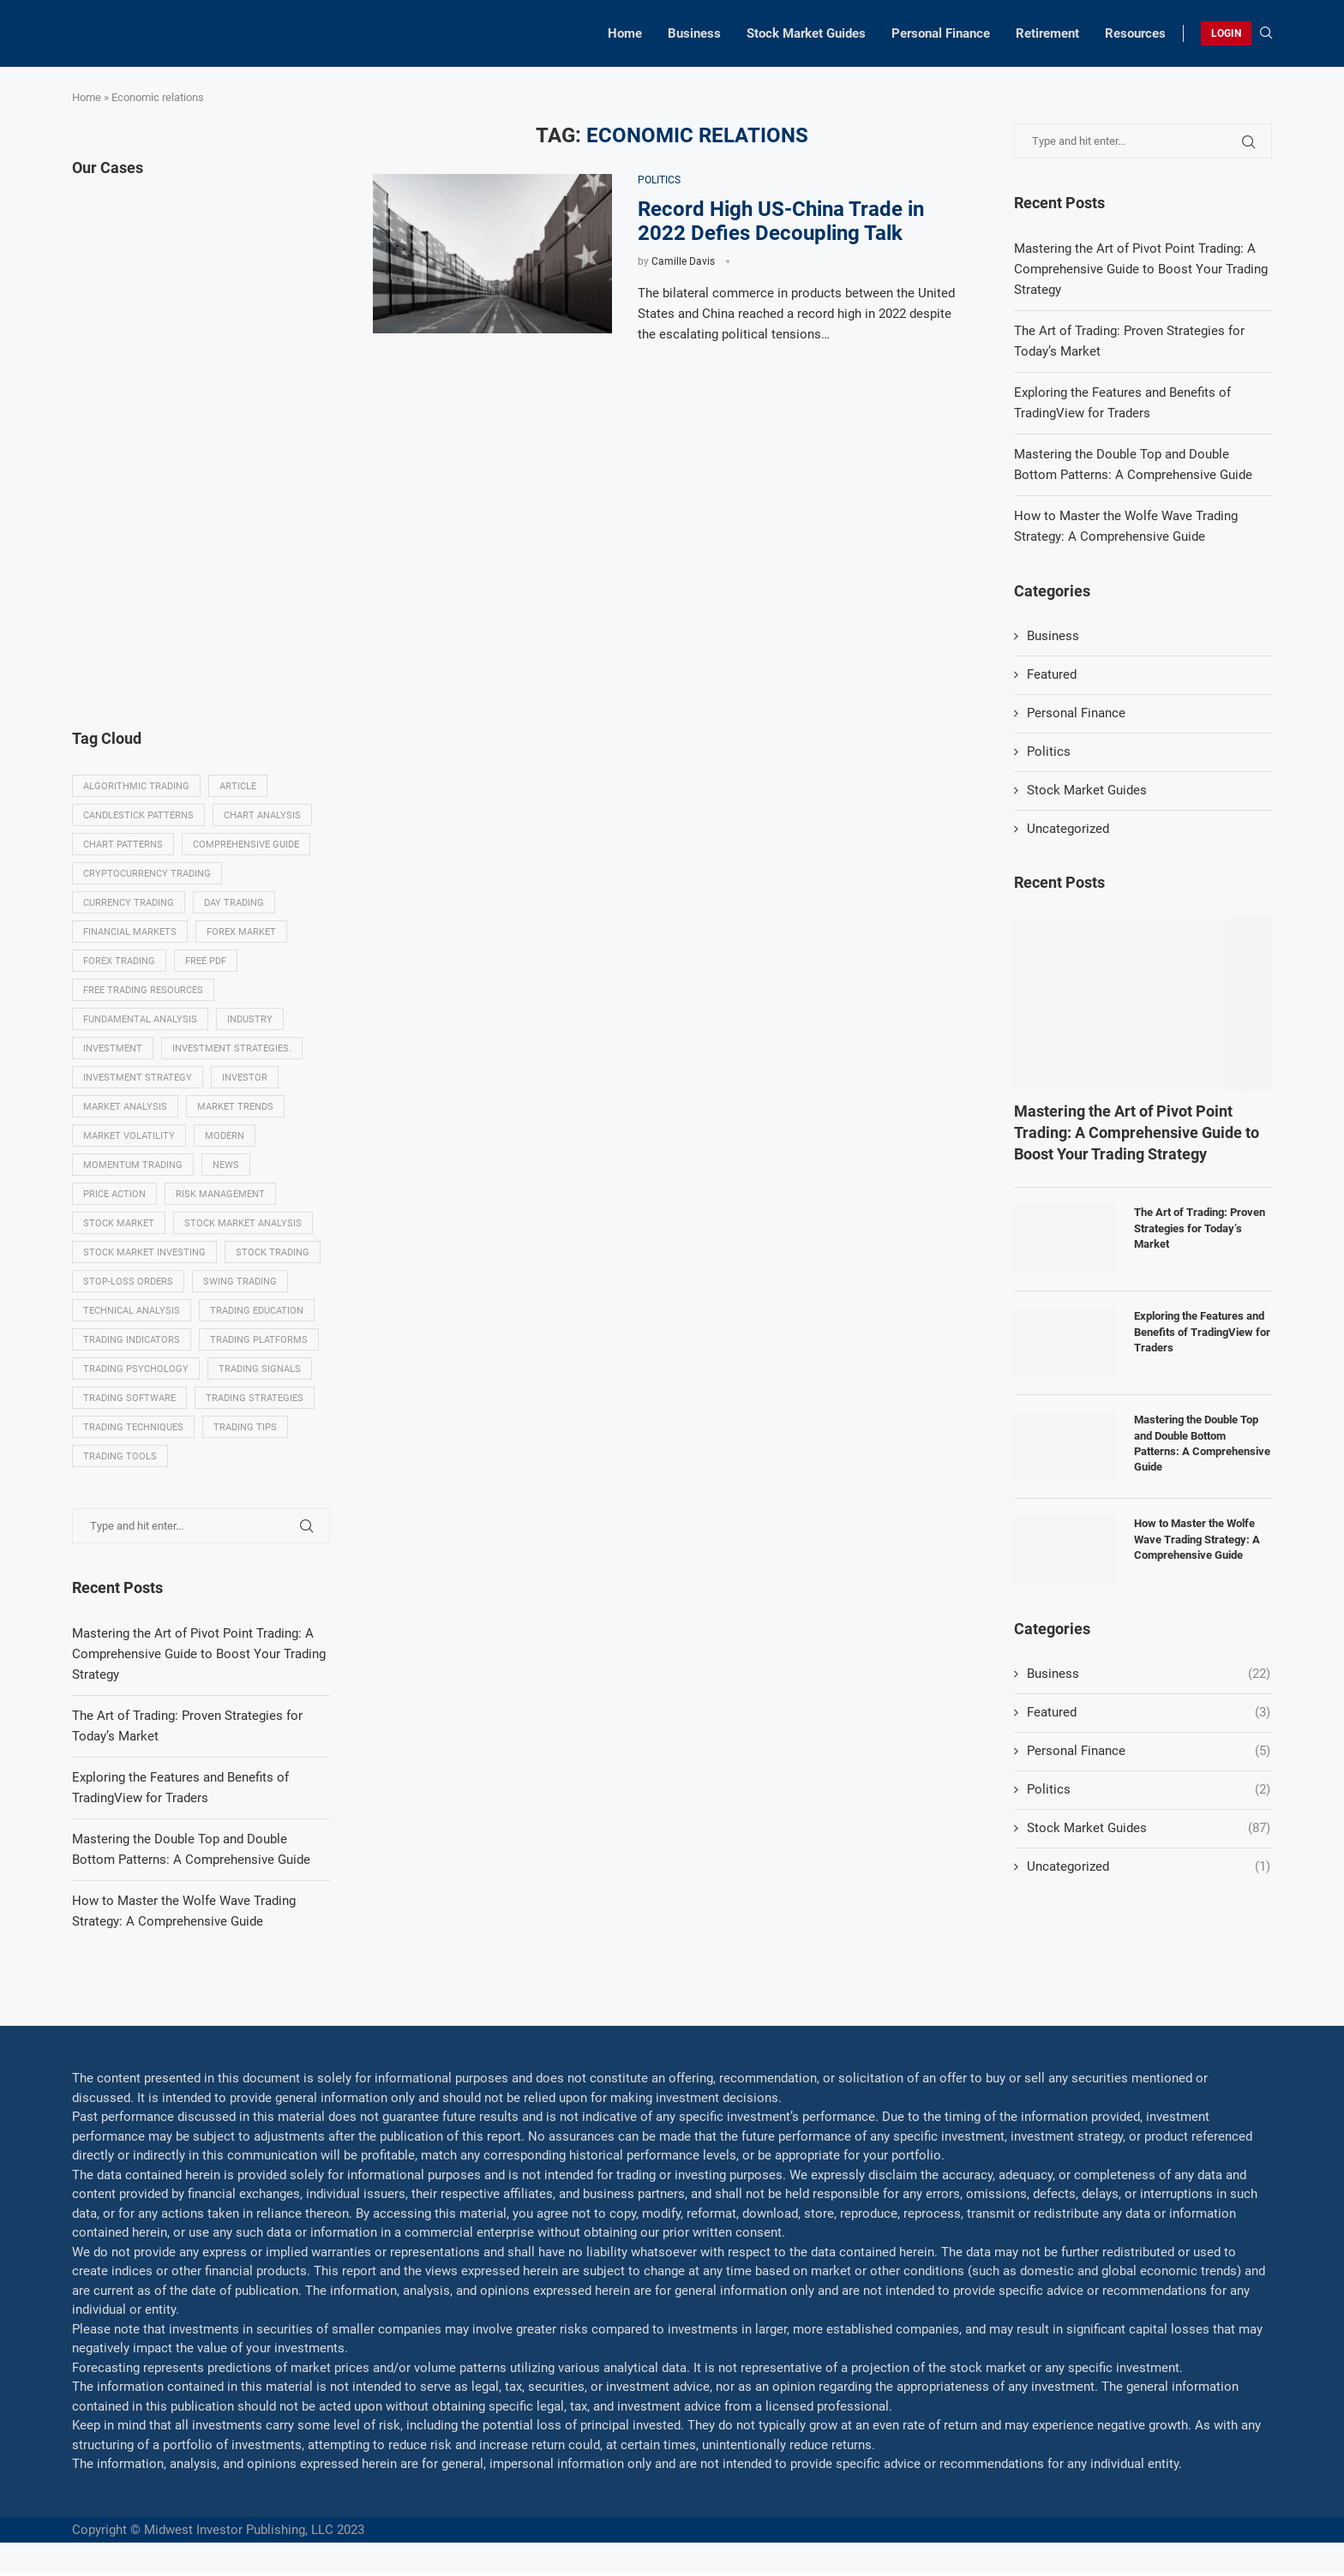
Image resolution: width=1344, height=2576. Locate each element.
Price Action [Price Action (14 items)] (114, 1195)
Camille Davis (683, 261)
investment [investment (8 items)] (112, 1049)
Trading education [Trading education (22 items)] (256, 1313)
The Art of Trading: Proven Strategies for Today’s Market (1199, 1227)
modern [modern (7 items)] (224, 1137)
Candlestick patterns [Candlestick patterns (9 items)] (138, 815)
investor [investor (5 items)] (244, 1079)
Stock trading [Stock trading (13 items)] (272, 1255)
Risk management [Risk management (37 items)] (220, 1195)
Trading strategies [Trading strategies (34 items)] (254, 1401)
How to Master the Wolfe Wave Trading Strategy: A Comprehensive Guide (1197, 1539)
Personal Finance (940, 33)
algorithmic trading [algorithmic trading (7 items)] (136, 786)
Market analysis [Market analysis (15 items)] (125, 1108)
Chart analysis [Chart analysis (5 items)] (262, 815)
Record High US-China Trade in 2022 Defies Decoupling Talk (781, 221)
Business (694, 33)
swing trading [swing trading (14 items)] (240, 1284)
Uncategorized (1068, 828)
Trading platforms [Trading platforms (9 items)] (259, 1342)
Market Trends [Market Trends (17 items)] (235, 1108)
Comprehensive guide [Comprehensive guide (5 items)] (246, 844)
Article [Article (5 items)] (237, 786)
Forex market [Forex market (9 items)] (241, 932)
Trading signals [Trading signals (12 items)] (260, 1372)
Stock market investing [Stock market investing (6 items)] (144, 1255)
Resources (1135, 33)
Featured (1052, 674)
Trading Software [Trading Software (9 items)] (129, 1401)
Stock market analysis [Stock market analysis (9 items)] (243, 1225)
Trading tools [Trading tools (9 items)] (120, 1459)
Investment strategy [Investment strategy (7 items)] (137, 1079)
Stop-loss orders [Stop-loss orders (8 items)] (128, 1284)
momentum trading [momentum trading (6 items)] (133, 1166)
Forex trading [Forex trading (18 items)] (119, 961)
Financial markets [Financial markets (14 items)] (130, 932)
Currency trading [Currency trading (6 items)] (128, 903)
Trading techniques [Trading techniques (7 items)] (133, 1430)
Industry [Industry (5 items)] (250, 1020)
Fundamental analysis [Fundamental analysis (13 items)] (140, 1020)
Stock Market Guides (806, 33)
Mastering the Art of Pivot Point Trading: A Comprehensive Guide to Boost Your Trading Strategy (1141, 269)
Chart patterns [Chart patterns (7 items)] (123, 844)
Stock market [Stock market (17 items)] (118, 1225)
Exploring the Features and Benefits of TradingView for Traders (1202, 1331)
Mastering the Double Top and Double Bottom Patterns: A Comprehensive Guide (1202, 1443)
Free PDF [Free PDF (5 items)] (205, 961)
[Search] (1266, 33)
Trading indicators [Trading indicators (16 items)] (131, 1342)
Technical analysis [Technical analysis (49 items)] (131, 1313)
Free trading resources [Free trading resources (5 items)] (143, 991)
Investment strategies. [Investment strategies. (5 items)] (231, 1049)
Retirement (1047, 33)
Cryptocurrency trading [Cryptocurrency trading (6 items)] (147, 873)
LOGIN (1226, 33)
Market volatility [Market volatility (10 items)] (129, 1137)
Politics (1049, 751)
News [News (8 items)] (226, 1166)
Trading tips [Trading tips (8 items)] (245, 1430)
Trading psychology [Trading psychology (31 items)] (136, 1372)
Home (625, 33)
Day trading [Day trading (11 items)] (234, 903)
